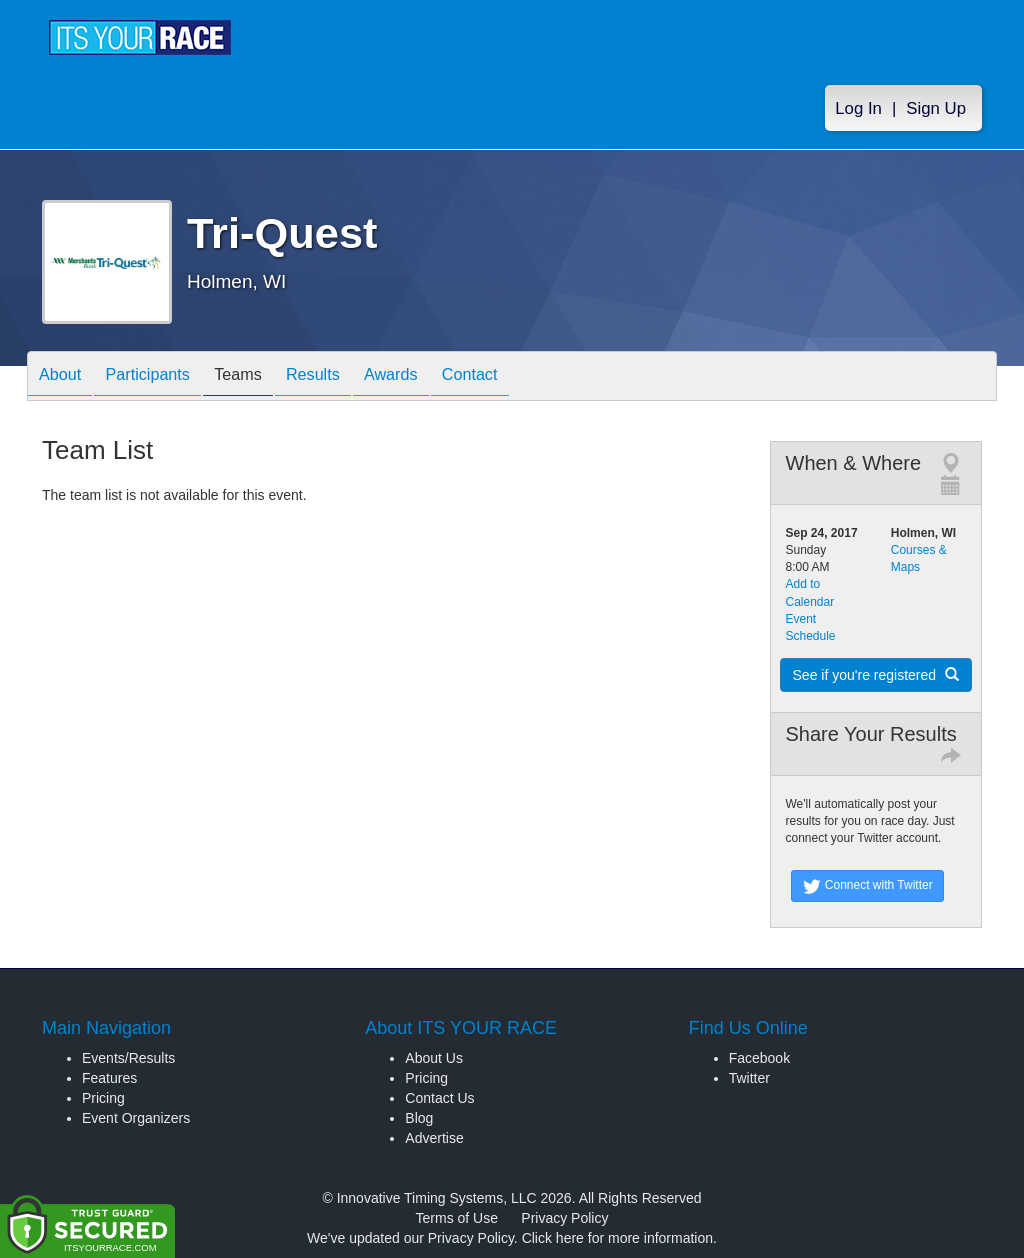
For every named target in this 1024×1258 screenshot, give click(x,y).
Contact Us (439, 1098)
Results (348, 377)
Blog (419, 1118)
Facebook (759, 1058)
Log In (858, 111)
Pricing (103, 1098)
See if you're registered (876, 675)
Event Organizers (136, 1118)
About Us (434, 1058)
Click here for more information (617, 1238)
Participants (163, 377)
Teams (263, 377)
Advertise (434, 1138)
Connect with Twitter (867, 886)
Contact (525, 377)
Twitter (749, 1078)
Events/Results (128, 1058)
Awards (436, 377)
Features (109, 1078)
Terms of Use (457, 1218)
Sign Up (936, 111)
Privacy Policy (564, 1218)
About (65, 377)
